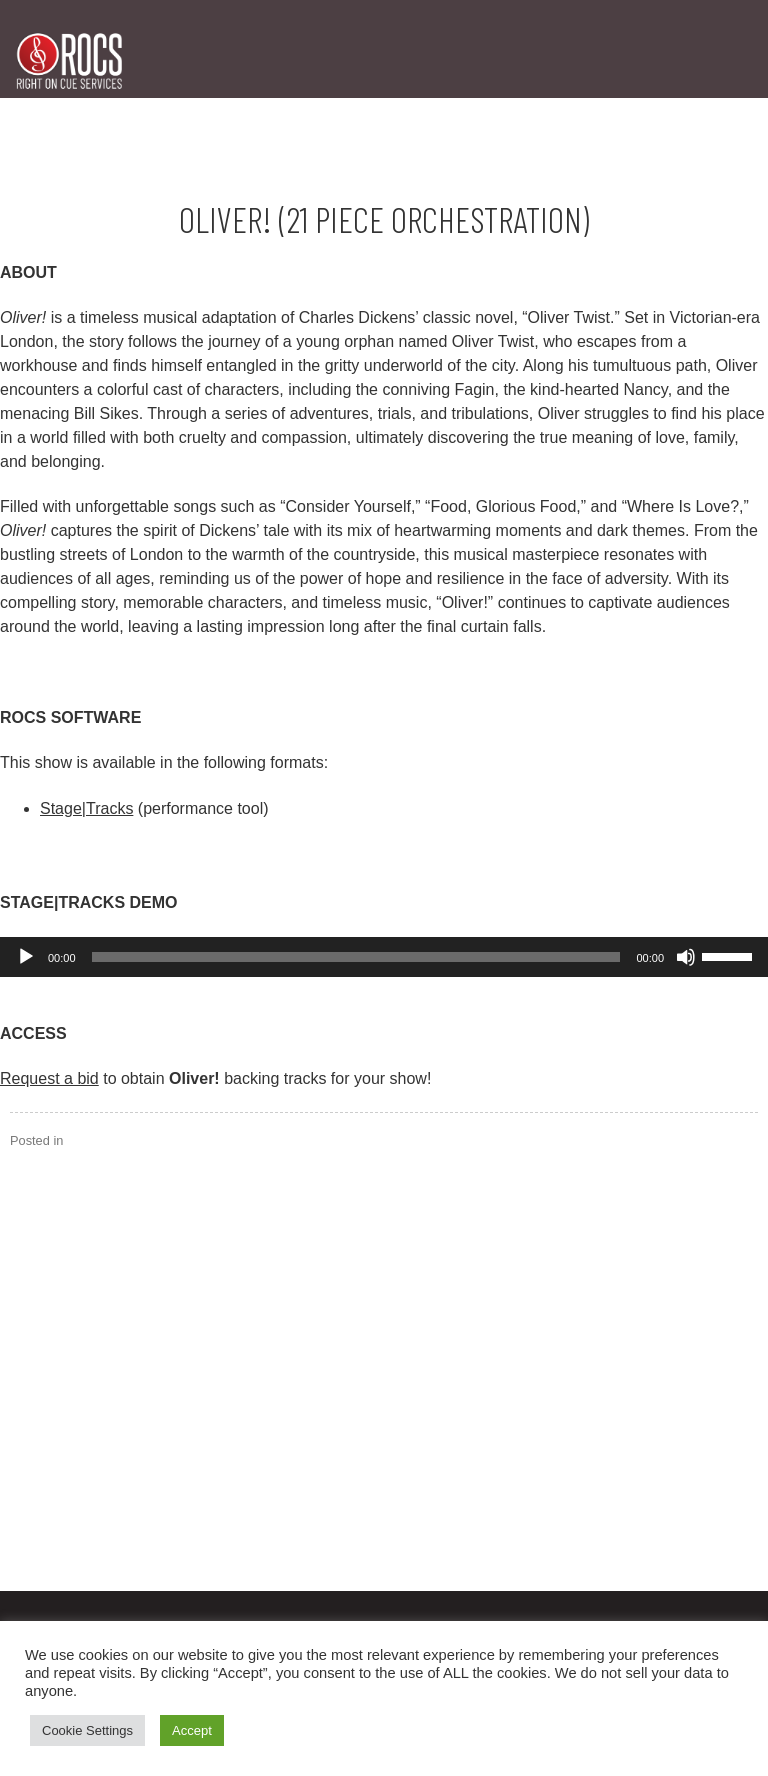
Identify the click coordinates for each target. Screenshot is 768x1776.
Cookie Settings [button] (87, 1730)
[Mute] (686, 957)
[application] (384, 957)
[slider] (356, 957)
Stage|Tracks (86, 808)
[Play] (26, 957)
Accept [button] (192, 1730)
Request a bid (49, 1078)
